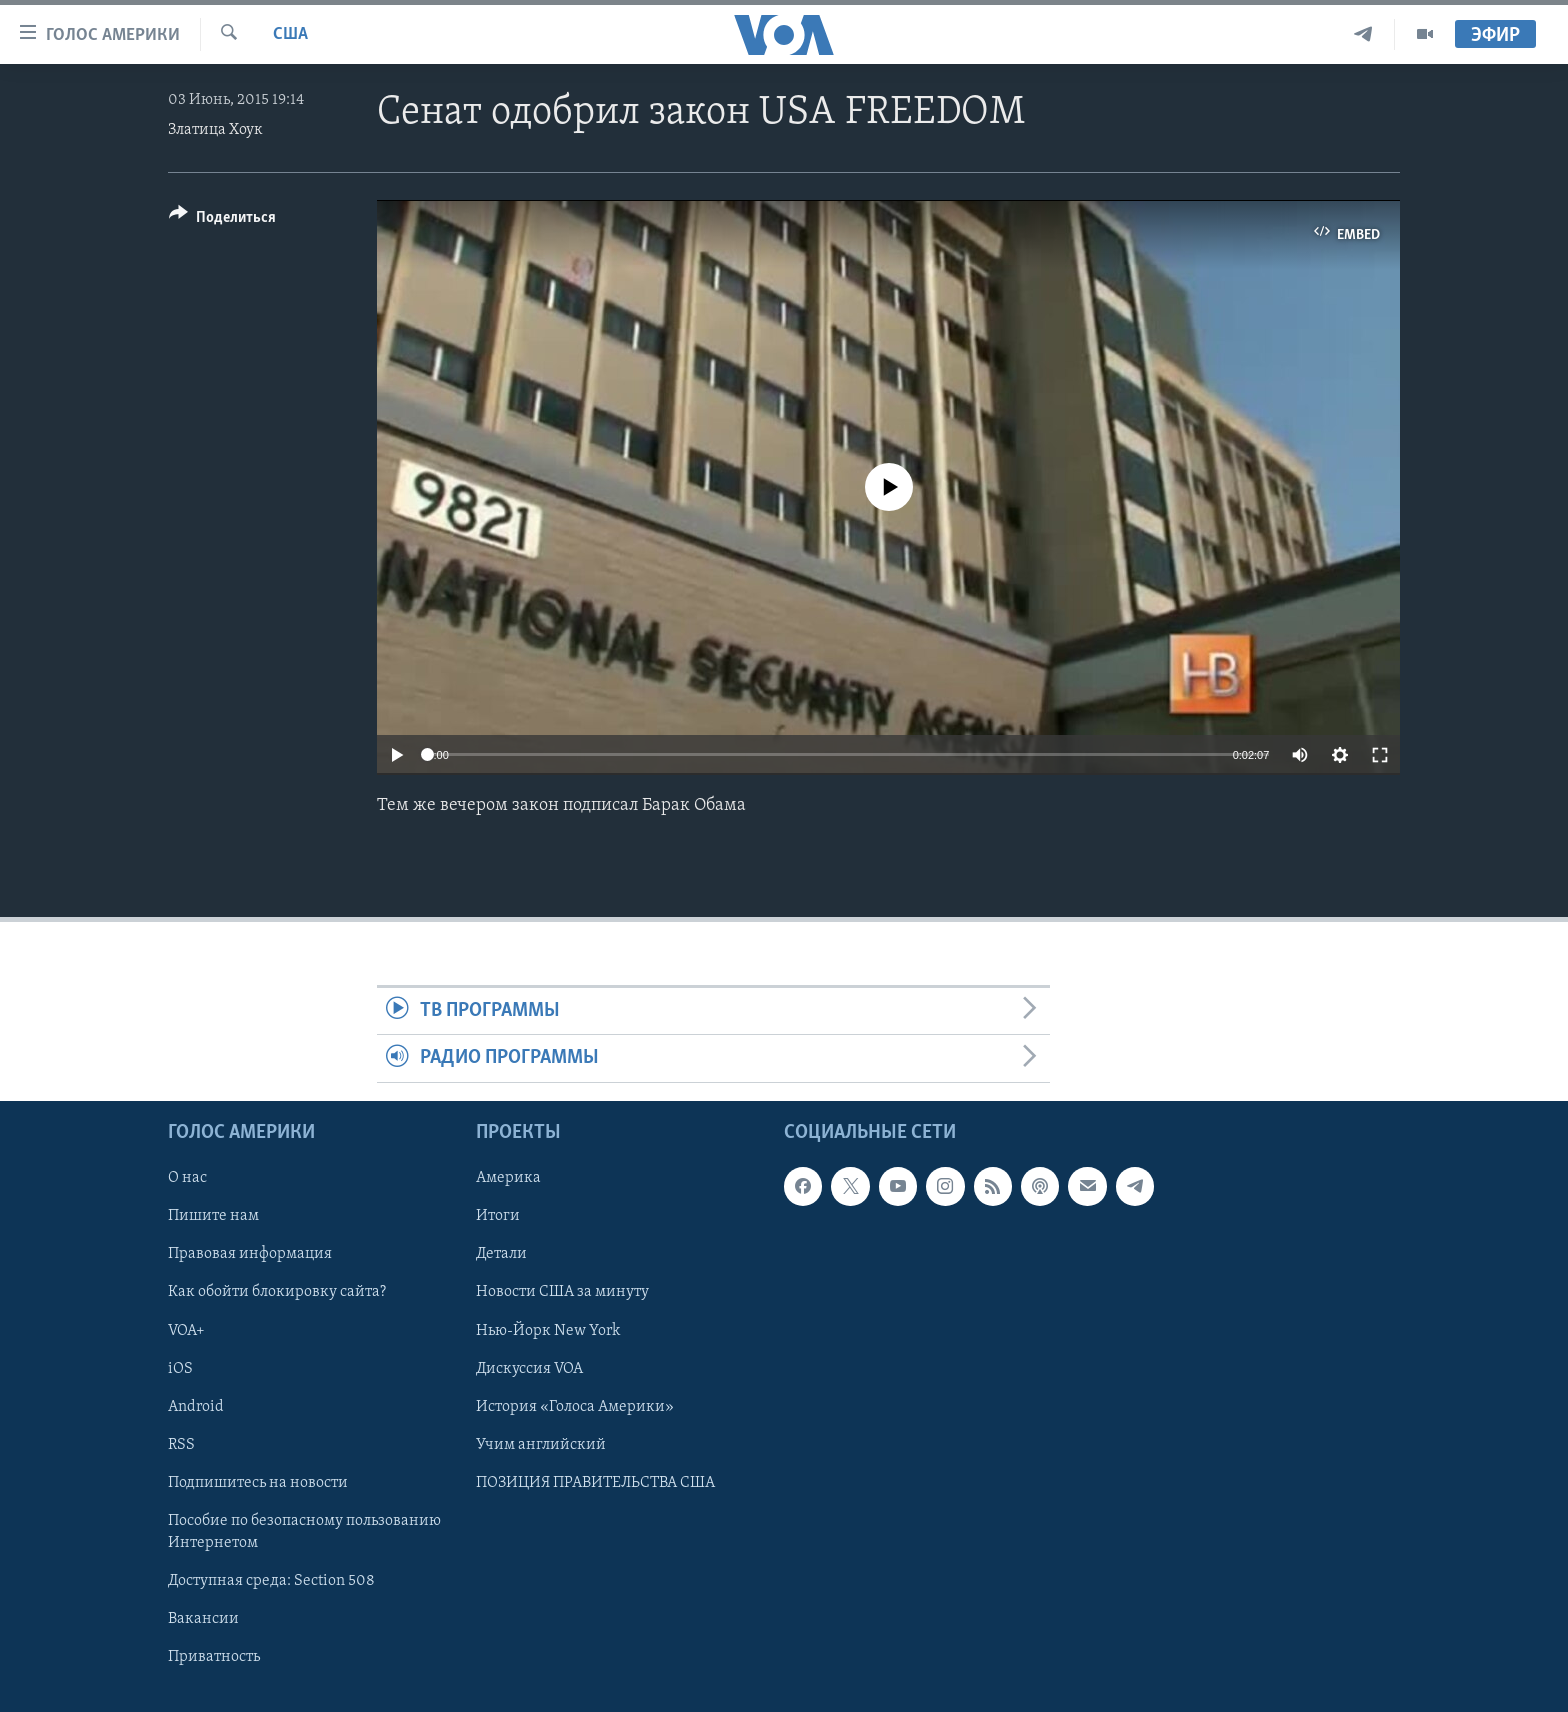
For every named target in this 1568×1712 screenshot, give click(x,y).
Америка (508, 1178)
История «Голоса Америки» (575, 1406)
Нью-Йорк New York (548, 1330)
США (290, 34)
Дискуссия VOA (529, 1368)
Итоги (498, 1216)
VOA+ (186, 1330)
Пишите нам (213, 1216)
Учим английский (541, 1444)
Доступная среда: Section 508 (271, 1581)
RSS (181, 1444)
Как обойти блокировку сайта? (277, 1292)
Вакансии (203, 1619)
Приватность (214, 1657)
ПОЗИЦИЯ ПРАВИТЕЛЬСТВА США (595, 1482)
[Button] (222, 220)
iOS (180, 1368)
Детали (501, 1254)
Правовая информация (250, 1254)
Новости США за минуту (562, 1292)
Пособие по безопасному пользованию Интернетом (304, 1531)
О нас (187, 1178)
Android (196, 1406)
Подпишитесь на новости (258, 1482)
